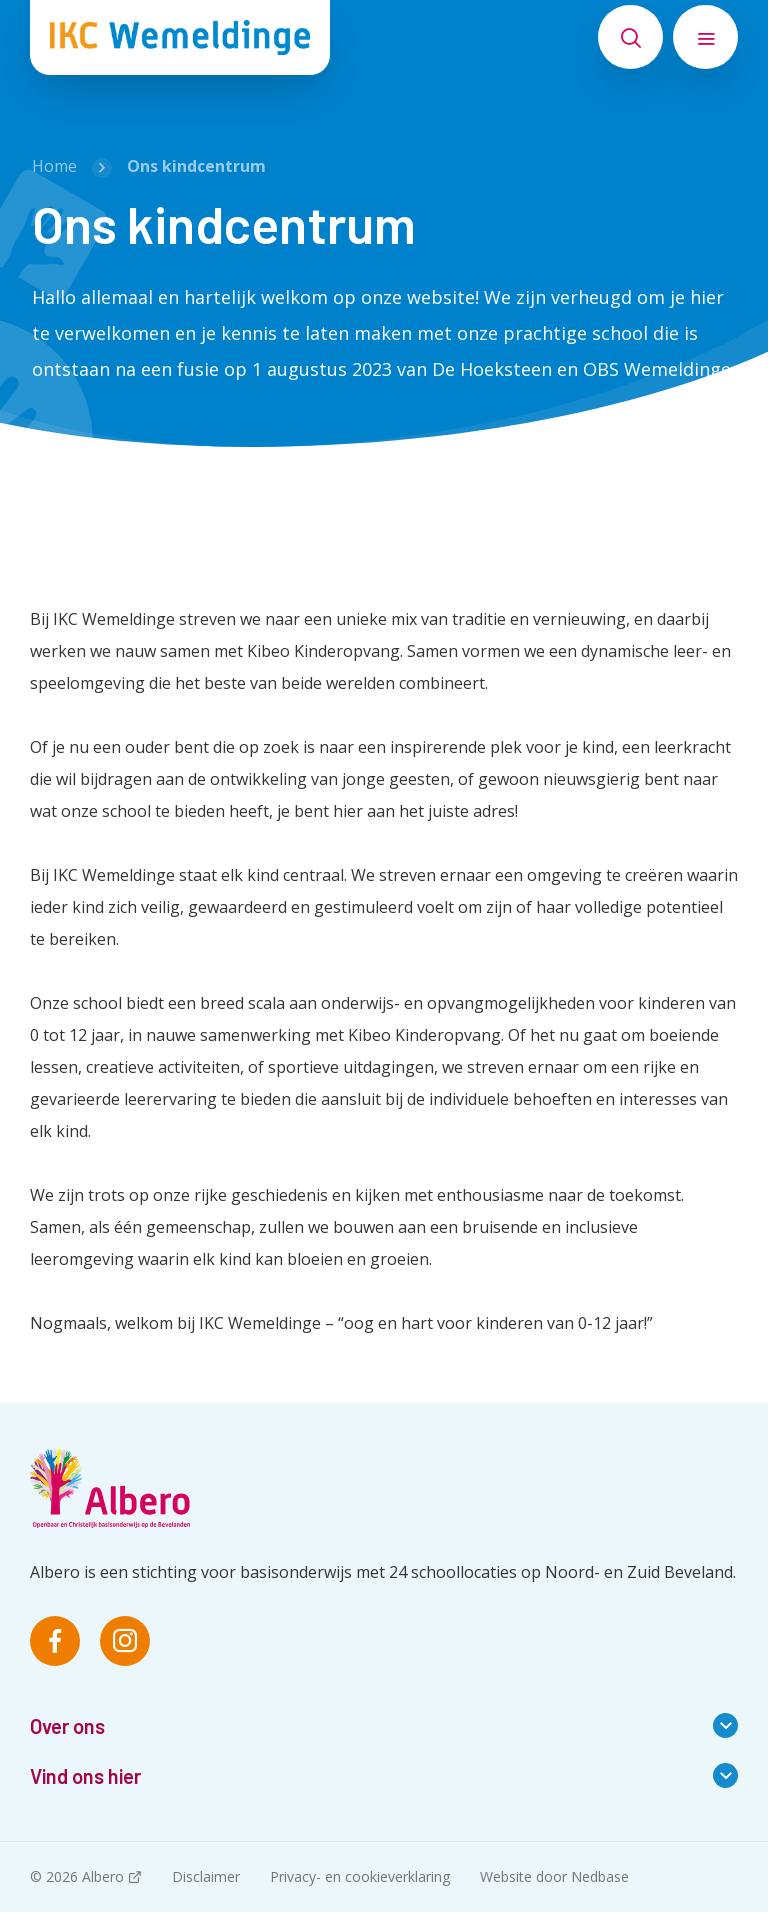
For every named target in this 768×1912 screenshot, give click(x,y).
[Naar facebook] (55, 1641)
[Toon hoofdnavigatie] (705, 37)
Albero (103, 1876)
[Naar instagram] (125, 1641)
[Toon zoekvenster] (630, 37)
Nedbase (600, 1876)
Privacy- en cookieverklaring (360, 1876)
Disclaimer (206, 1876)
